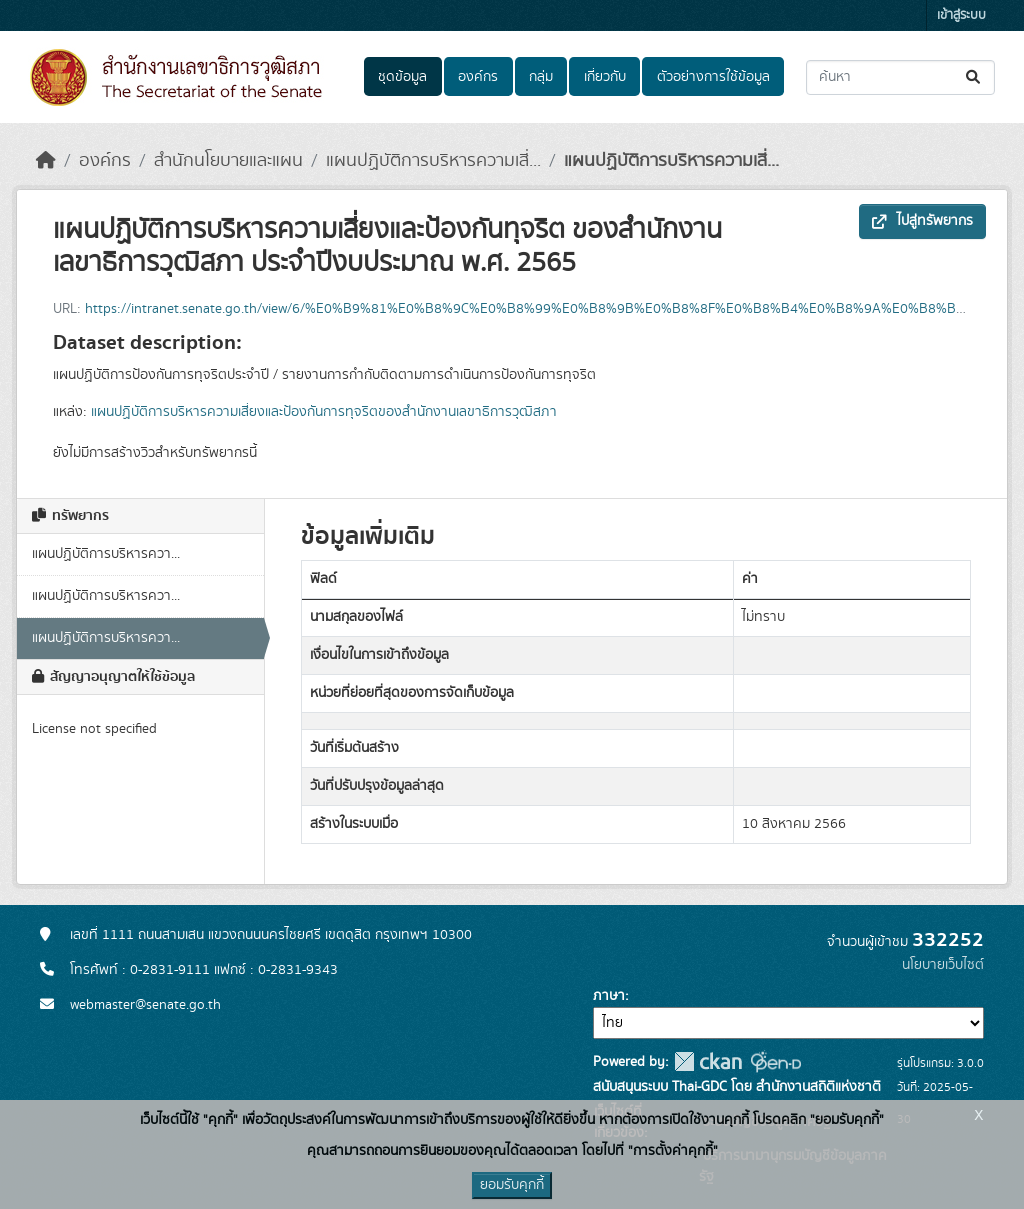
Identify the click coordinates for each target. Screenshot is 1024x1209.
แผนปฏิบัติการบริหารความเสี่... (433, 161)
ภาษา (609, 996)
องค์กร (478, 77)
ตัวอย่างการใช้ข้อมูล (713, 77)
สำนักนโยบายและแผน (228, 161)
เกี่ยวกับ (605, 77)
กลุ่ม (541, 77)
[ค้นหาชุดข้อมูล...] (900, 77)
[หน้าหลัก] (46, 161)
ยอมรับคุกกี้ (512, 1185)
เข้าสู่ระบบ (961, 15)
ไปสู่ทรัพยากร (922, 221)
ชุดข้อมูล (402, 77)
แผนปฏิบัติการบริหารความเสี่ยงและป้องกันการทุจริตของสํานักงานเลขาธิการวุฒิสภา (324, 412)
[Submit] (974, 77)
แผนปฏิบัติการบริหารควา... (106, 554)
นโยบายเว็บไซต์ (943, 965)
